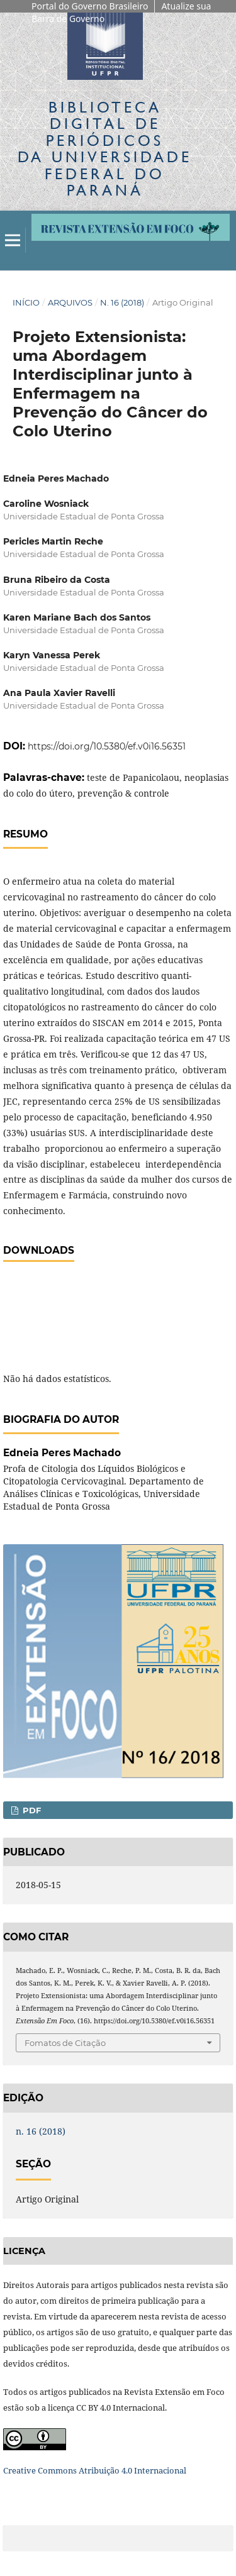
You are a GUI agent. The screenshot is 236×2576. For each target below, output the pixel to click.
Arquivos (70, 302)
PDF (30, 1810)
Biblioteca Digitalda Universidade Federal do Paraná (105, 148)
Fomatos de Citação (65, 2043)
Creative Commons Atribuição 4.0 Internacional (94, 2470)
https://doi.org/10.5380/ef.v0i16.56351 (107, 746)
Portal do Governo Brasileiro (89, 6)
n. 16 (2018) (122, 302)
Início (26, 302)
